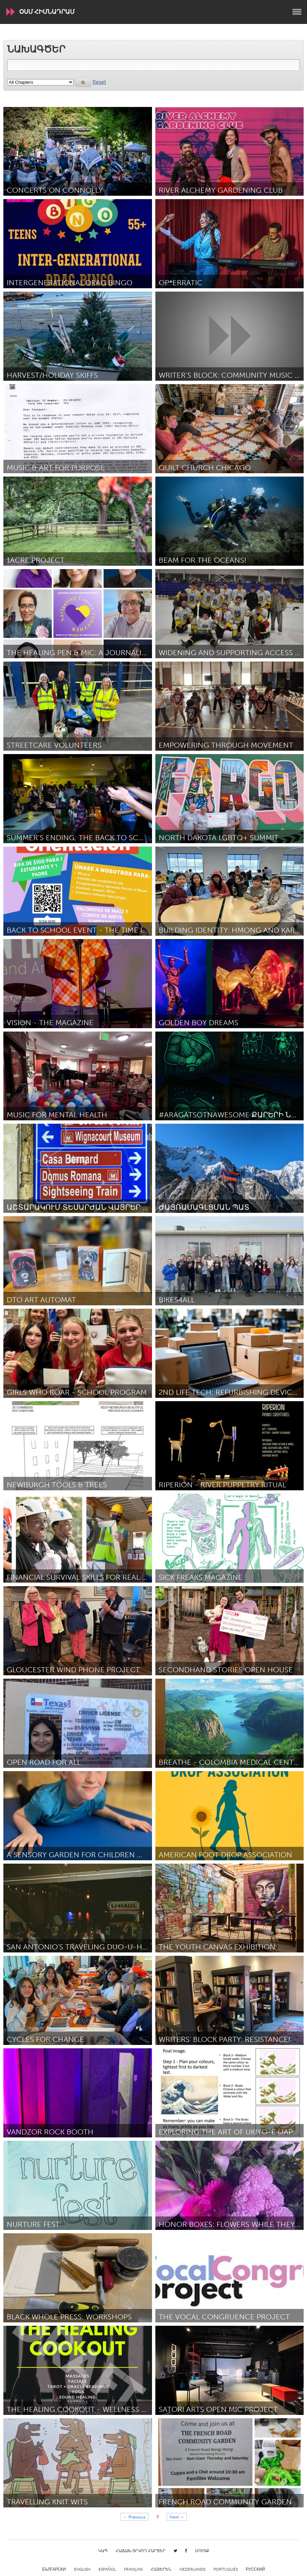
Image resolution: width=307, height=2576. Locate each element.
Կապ (103, 2550)
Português (226, 2569)
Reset (99, 82)
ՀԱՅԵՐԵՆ (161, 2569)
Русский (255, 2569)
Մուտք (202, 2550)
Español (107, 2569)
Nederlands (192, 2569)
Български (54, 2569)
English (82, 2569)
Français (133, 2569)
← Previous (134, 2516)
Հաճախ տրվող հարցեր (140, 2550)
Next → (176, 2516)
